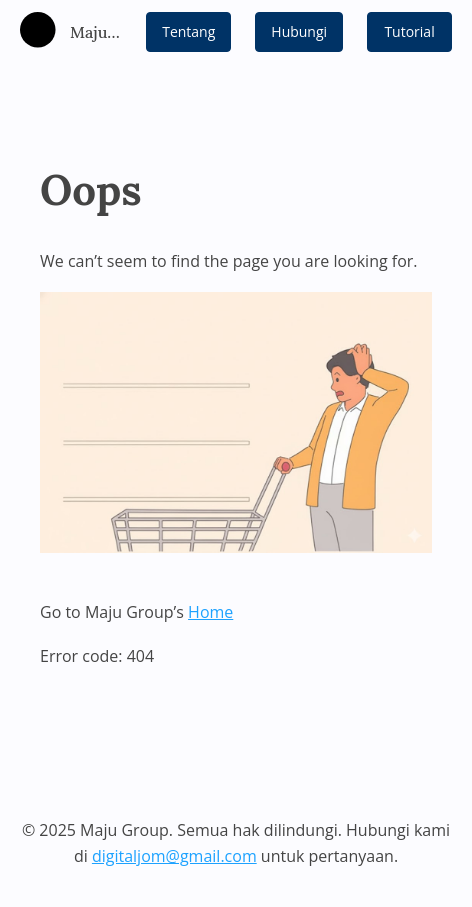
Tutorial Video (409, 37)
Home (210, 612)
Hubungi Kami (299, 37)
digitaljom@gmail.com (174, 856)
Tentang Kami (188, 37)
